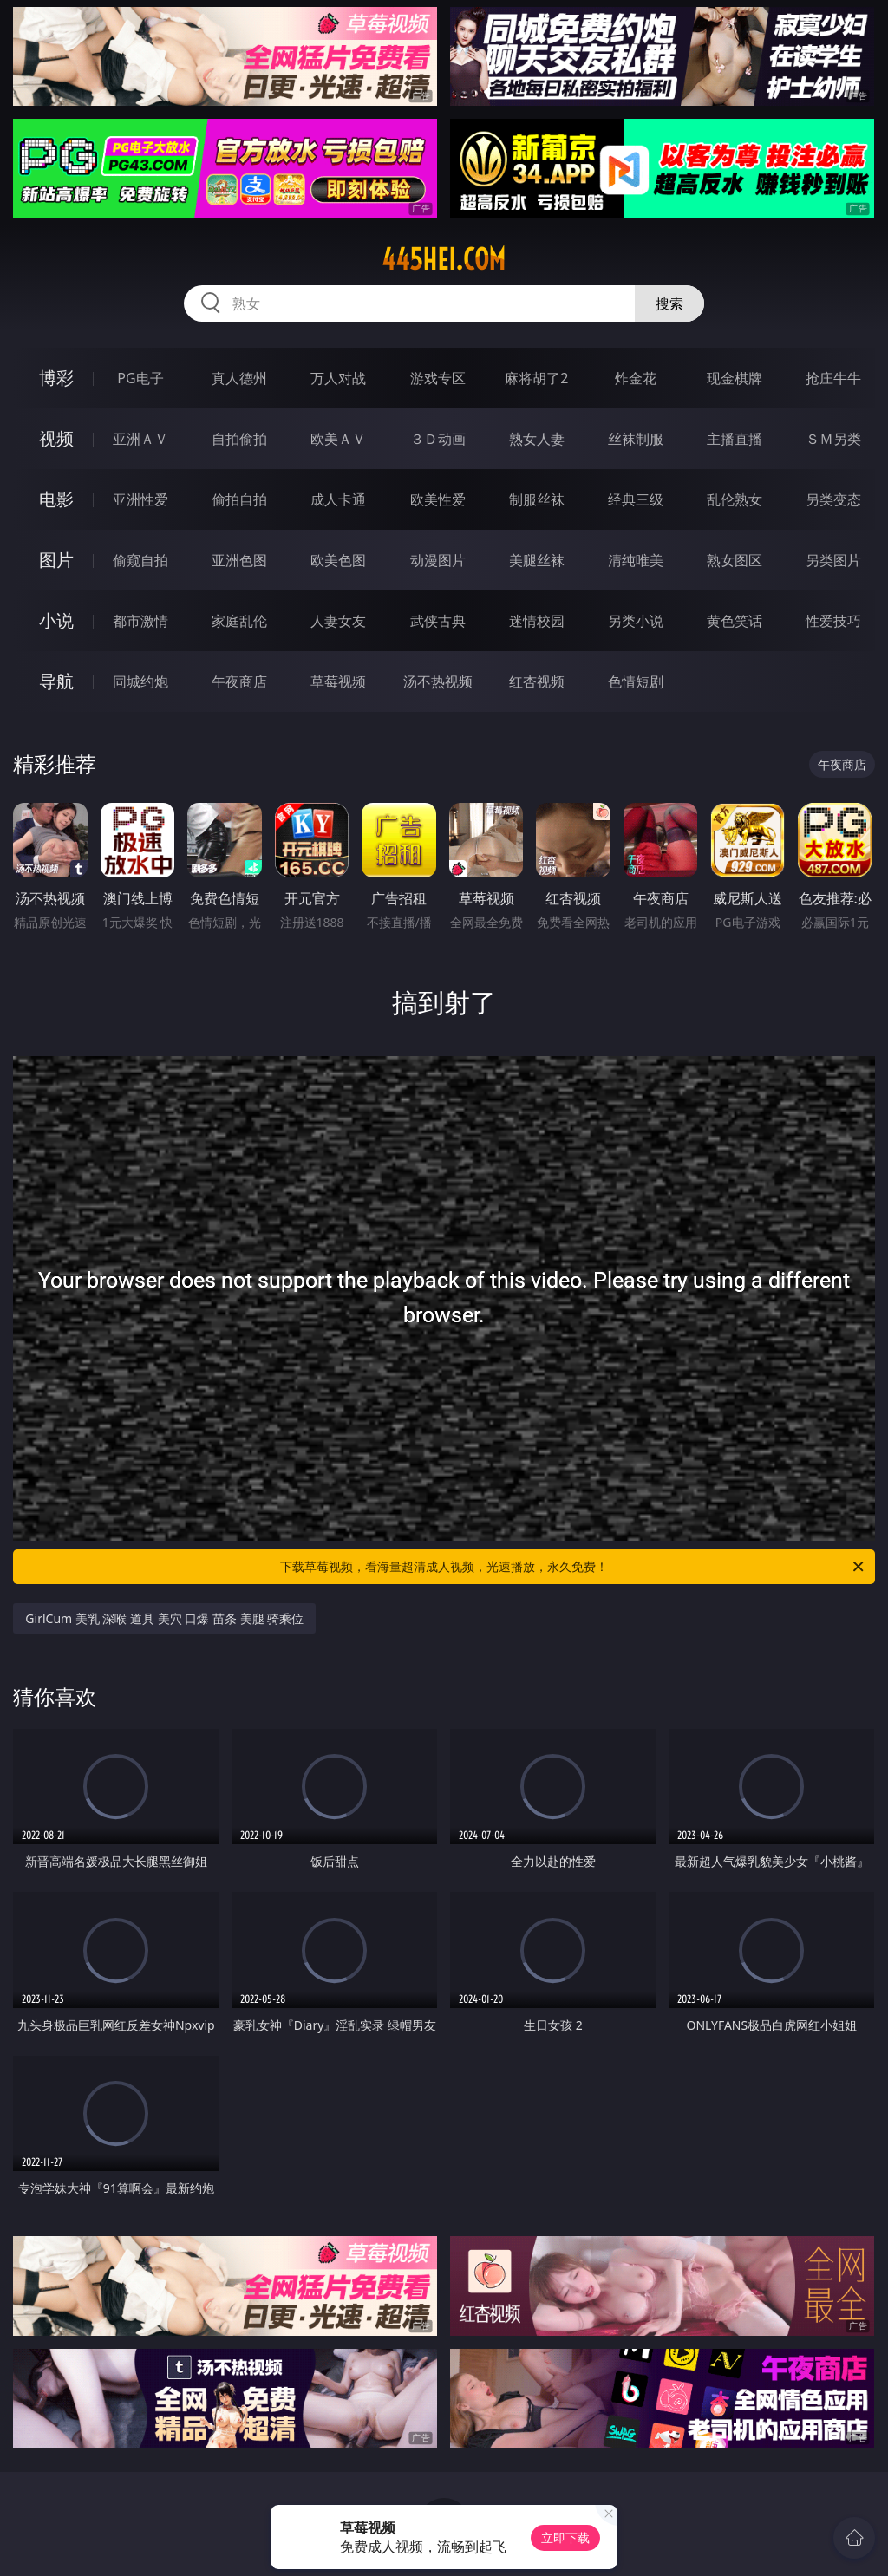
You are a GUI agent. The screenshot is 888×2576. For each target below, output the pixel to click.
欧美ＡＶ (338, 438)
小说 (56, 620)
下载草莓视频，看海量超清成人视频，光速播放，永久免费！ (573, 1566)
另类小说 (635, 620)
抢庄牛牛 (833, 378)
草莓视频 (338, 681)
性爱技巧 (833, 620)
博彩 (56, 377)
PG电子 (140, 378)
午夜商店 (239, 681)
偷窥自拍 (140, 560)
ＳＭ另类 (833, 438)
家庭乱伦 (239, 620)
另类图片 (833, 560)
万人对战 (338, 378)
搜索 (669, 303)
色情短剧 (635, 681)
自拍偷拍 (239, 438)
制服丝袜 (537, 499)
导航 (56, 681)
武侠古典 (438, 620)
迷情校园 (537, 620)
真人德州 (239, 378)
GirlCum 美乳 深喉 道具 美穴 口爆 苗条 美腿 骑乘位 (164, 1618)
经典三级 (635, 499)
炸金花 (635, 378)
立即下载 (565, 2537)
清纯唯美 (635, 560)
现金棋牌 (734, 378)
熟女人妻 (537, 438)
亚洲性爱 (140, 499)
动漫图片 (438, 560)
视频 (56, 438)
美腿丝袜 (537, 560)
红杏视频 (537, 681)
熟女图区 (734, 560)
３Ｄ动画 (438, 438)
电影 (56, 499)
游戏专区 (438, 378)
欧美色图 (338, 560)
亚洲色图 (239, 560)
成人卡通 (338, 499)
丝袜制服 (635, 438)
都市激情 (140, 620)
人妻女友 (338, 620)
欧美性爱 (438, 499)
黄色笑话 (734, 620)
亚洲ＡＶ (140, 438)
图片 (56, 559)
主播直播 (734, 438)
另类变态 (833, 499)
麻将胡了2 (536, 378)
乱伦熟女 (734, 499)
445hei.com (444, 259)
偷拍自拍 (239, 499)
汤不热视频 (438, 681)
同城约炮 (140, 681)
